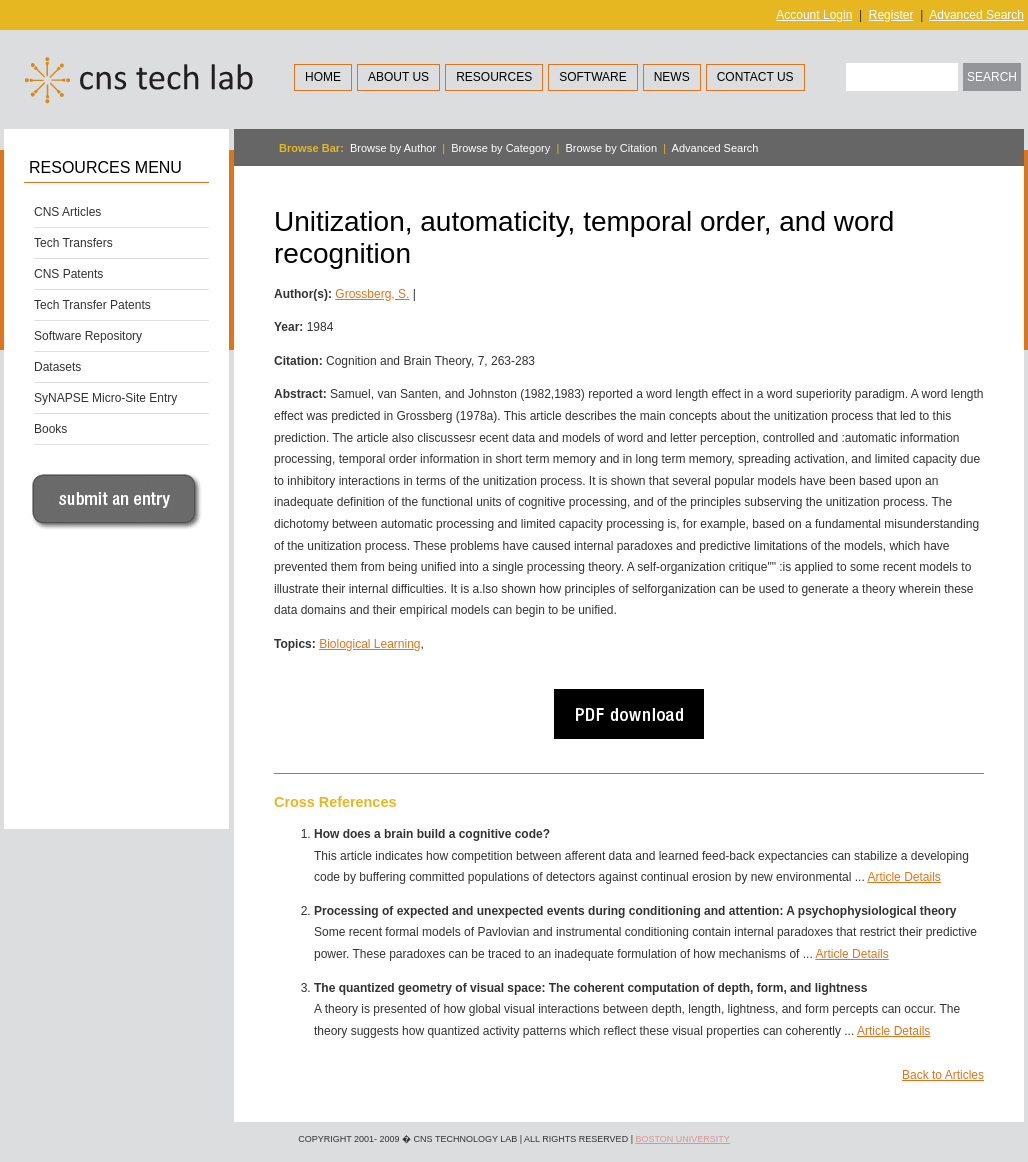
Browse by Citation (611, 148)
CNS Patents (68, 274)
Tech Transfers (73, 243)
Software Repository (88, 336)
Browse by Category (500, 148)
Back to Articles (943, 1075)
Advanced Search (976, 15)
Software (593, 77)
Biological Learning (369, 644)
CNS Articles (67, 212)
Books (50, 429)
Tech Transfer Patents (92, 305)
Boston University (682, 1139)
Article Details (903, 877)
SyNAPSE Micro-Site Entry (105, 398)
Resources (494, 77)
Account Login (814, 15)
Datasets (57, 367)
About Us (398, 77)
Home (323, 77)
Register (891, 15)
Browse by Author (393, 148)
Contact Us (755, 77)
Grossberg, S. (372, 294)
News (672, 77)
